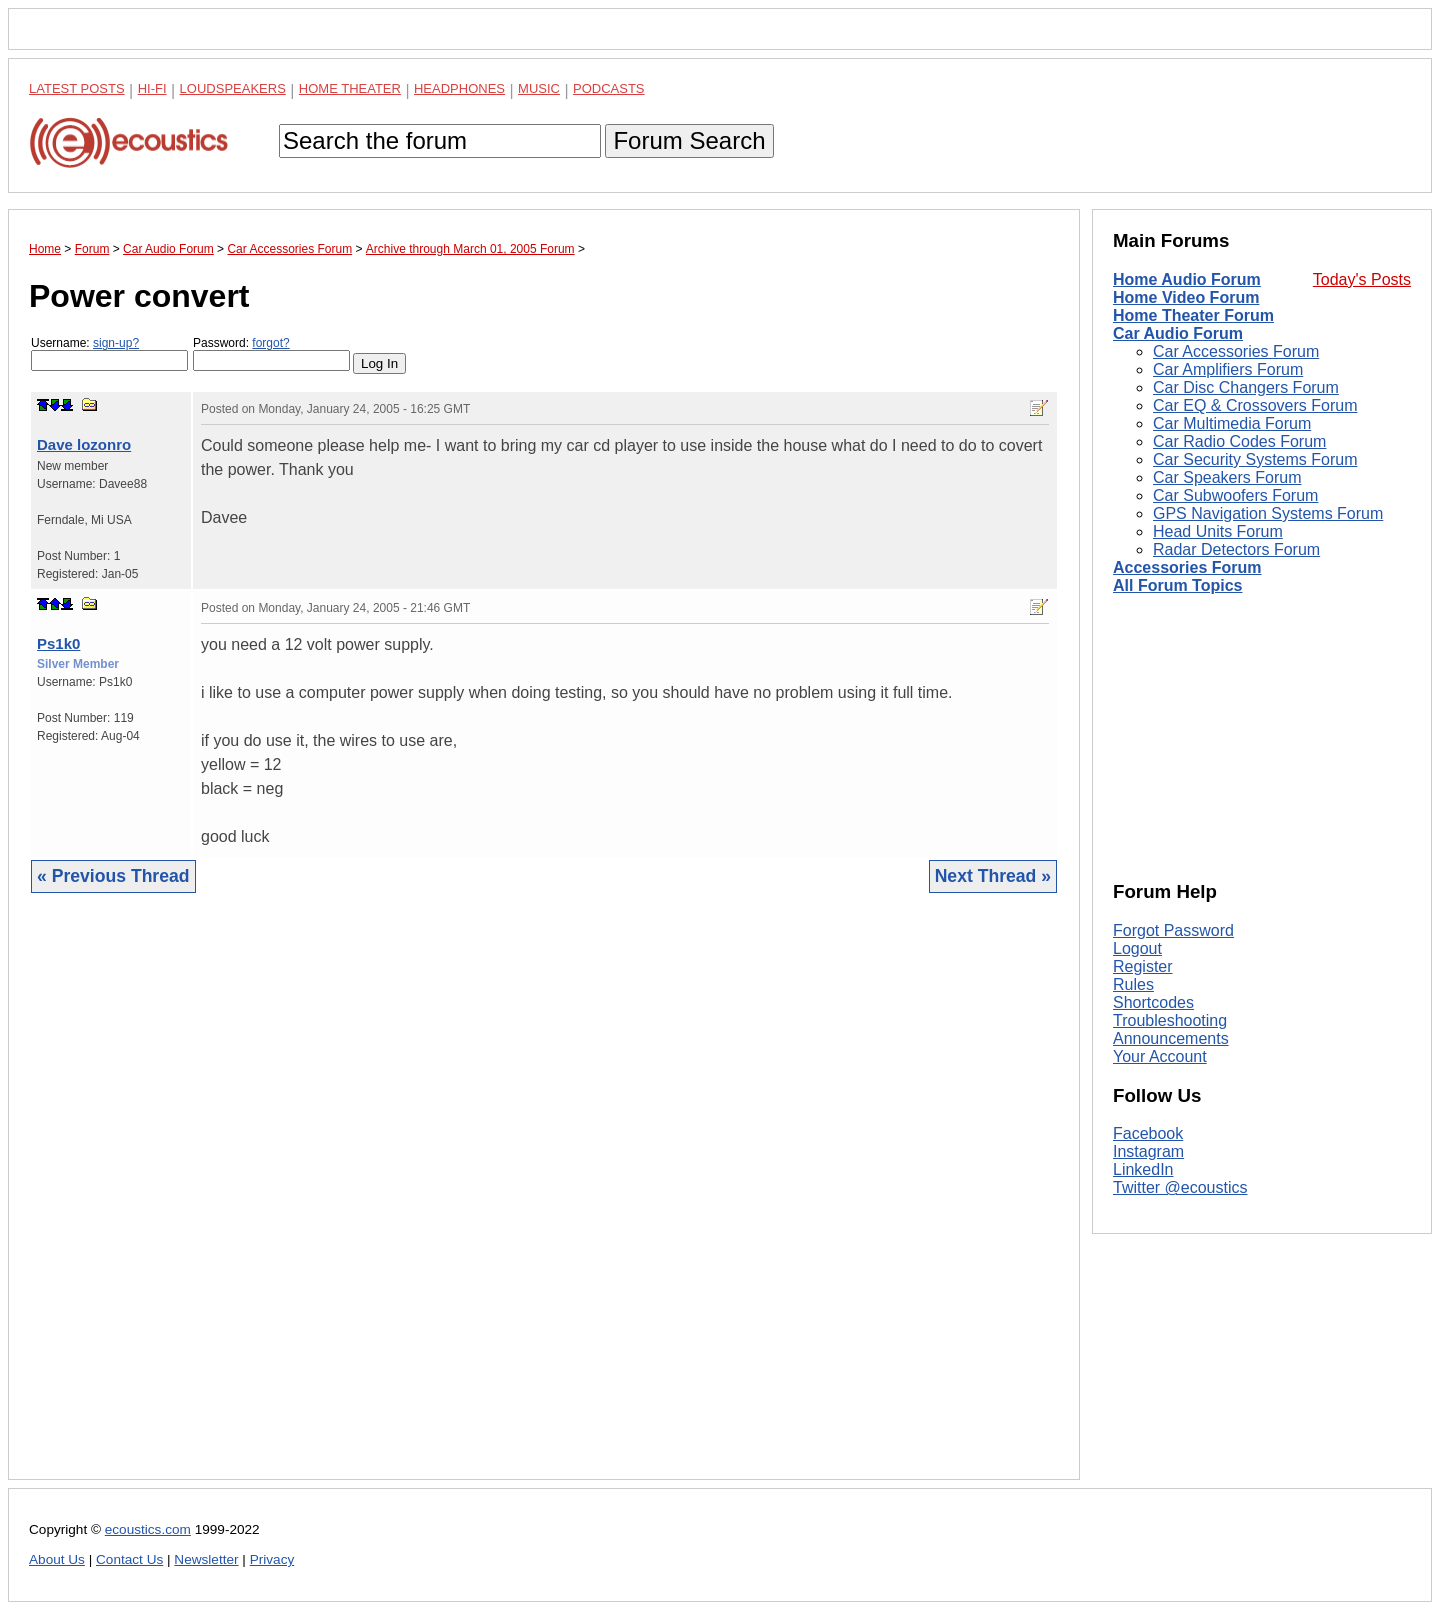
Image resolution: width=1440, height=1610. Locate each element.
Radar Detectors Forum (1236, 549)
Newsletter (206, 1559)
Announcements (1171, 1038)
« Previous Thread (113, 876)
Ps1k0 (58, 643)
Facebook (1148, 1133)
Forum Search (689, 140)
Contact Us (129, 1559)
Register (1143, 966)
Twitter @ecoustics (1180, 1187)
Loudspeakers (233, 88)
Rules (1133, 984)
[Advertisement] (544, 1201)
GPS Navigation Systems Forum (1268, 513)
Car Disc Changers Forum (1246, 387)
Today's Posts (1362, 279)
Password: (271, 353)
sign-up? (116, 343)
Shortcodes (1153, 1002)
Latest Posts (77, 88)
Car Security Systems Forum (1255, 459)
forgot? (270, 343)
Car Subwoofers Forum (1235, 495)
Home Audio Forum (1187, 279)
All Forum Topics (1177, 585)
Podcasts (609, 88)
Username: (109, 353)
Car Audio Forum (1178, 333)
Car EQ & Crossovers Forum (1255, 405)
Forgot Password (1173, 930)
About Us (57, 1559)
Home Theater (350, 88)
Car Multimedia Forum (1232, 423)
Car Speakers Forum (1227, 477)
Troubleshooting (1170, 1020)
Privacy (272, 1559)
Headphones (459, 88)
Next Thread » (993, 876)
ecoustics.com (148, 1529)
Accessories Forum (1187, 567)
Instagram (1148, 1151)
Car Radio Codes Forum (1239, 441)
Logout (1137, 948)
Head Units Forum (1218, 531)
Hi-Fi (152, 88)
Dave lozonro (84, 444)
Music (539, 88)
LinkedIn (1143, 1169)
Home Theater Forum (1193, 315)
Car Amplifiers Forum (1228, 369)
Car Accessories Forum (1236, 351)
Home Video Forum (1186, 297)
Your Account (1160, 1056)
